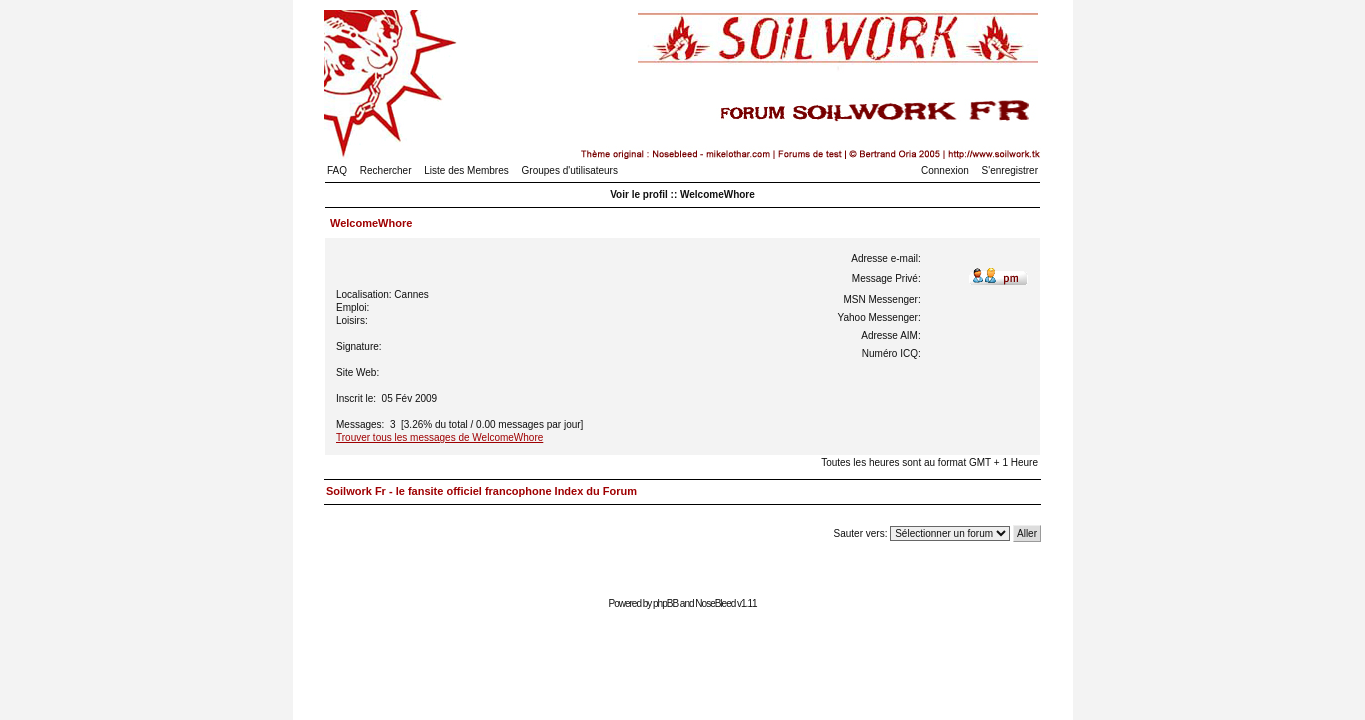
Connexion (945, 170)
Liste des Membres (466, 170)
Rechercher (386, 170)
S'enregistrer (1010, 170)
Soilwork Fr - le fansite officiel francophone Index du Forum (481, 491)
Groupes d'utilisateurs (570, 170)
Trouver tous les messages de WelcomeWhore (439, 437)
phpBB (665, 603)
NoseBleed (715, 603)
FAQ (337, 170)
